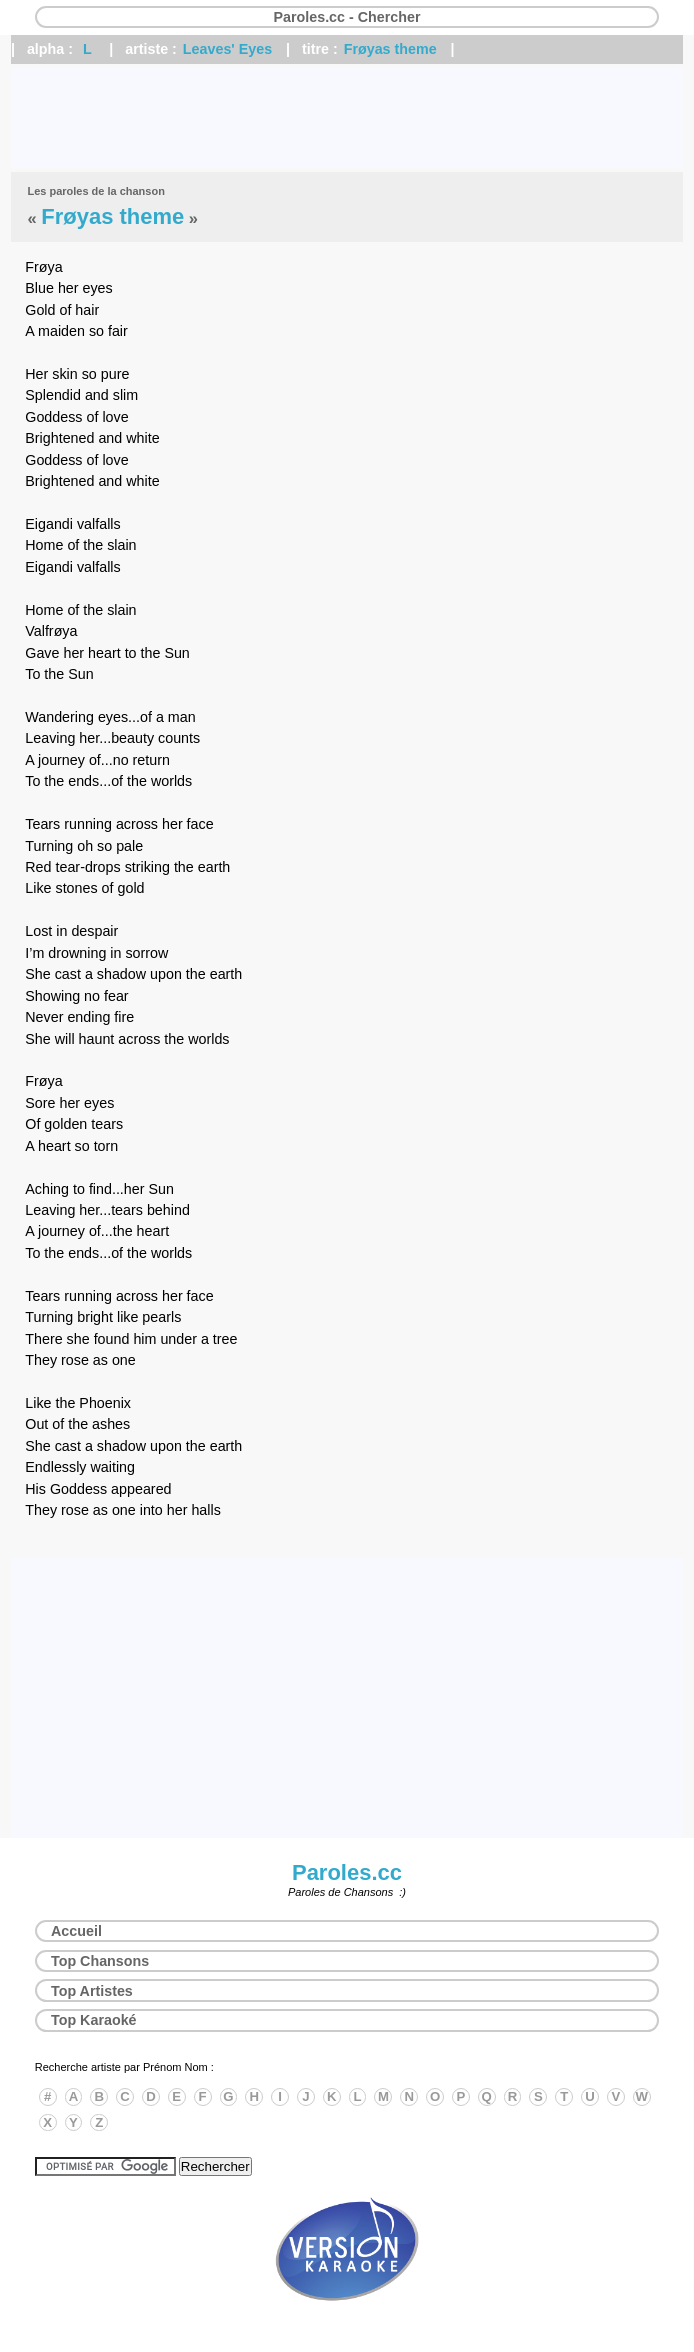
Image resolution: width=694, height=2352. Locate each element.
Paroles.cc (347, 1872)
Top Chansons (100, 1961)
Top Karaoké (94, 2020)
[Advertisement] (347, 118)
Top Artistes (92, 1991)
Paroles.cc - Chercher (346, 17)
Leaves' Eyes (227, 49)
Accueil (76, 1931)
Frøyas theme (390, 49)
